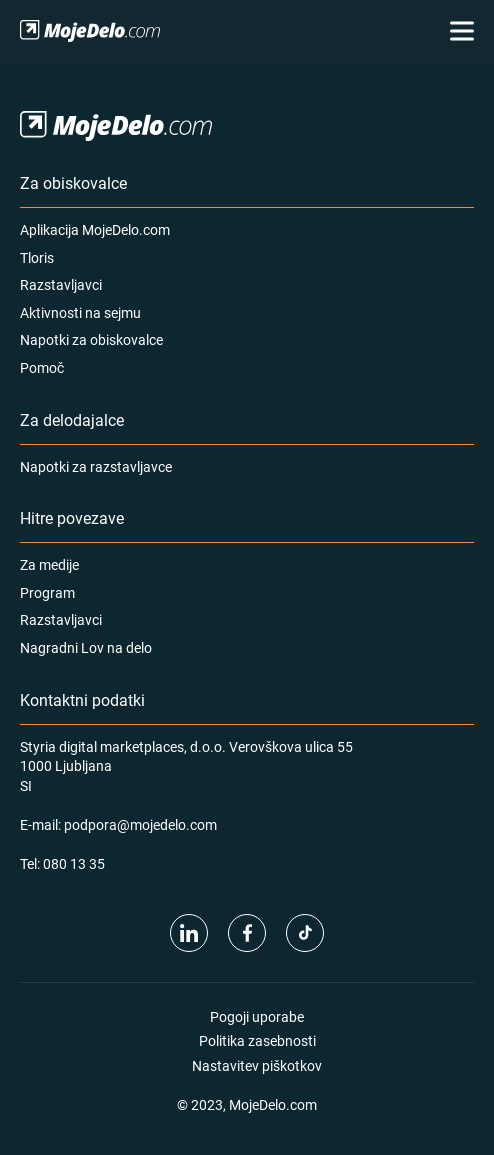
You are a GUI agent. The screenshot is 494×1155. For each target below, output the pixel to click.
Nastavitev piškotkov (257, 1065)
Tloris (37, 257)
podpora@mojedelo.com (140, 824)
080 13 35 (74, 863)
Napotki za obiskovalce (91, 339)
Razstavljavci (61, 284)
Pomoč (42, 367)
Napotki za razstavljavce (96, 466)
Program (47, 592)
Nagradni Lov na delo (86, 647)
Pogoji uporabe (257, 1016)
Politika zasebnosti (257, 1040)
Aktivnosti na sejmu (80, 312)
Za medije (49, 564)
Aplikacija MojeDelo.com (95, 229)
